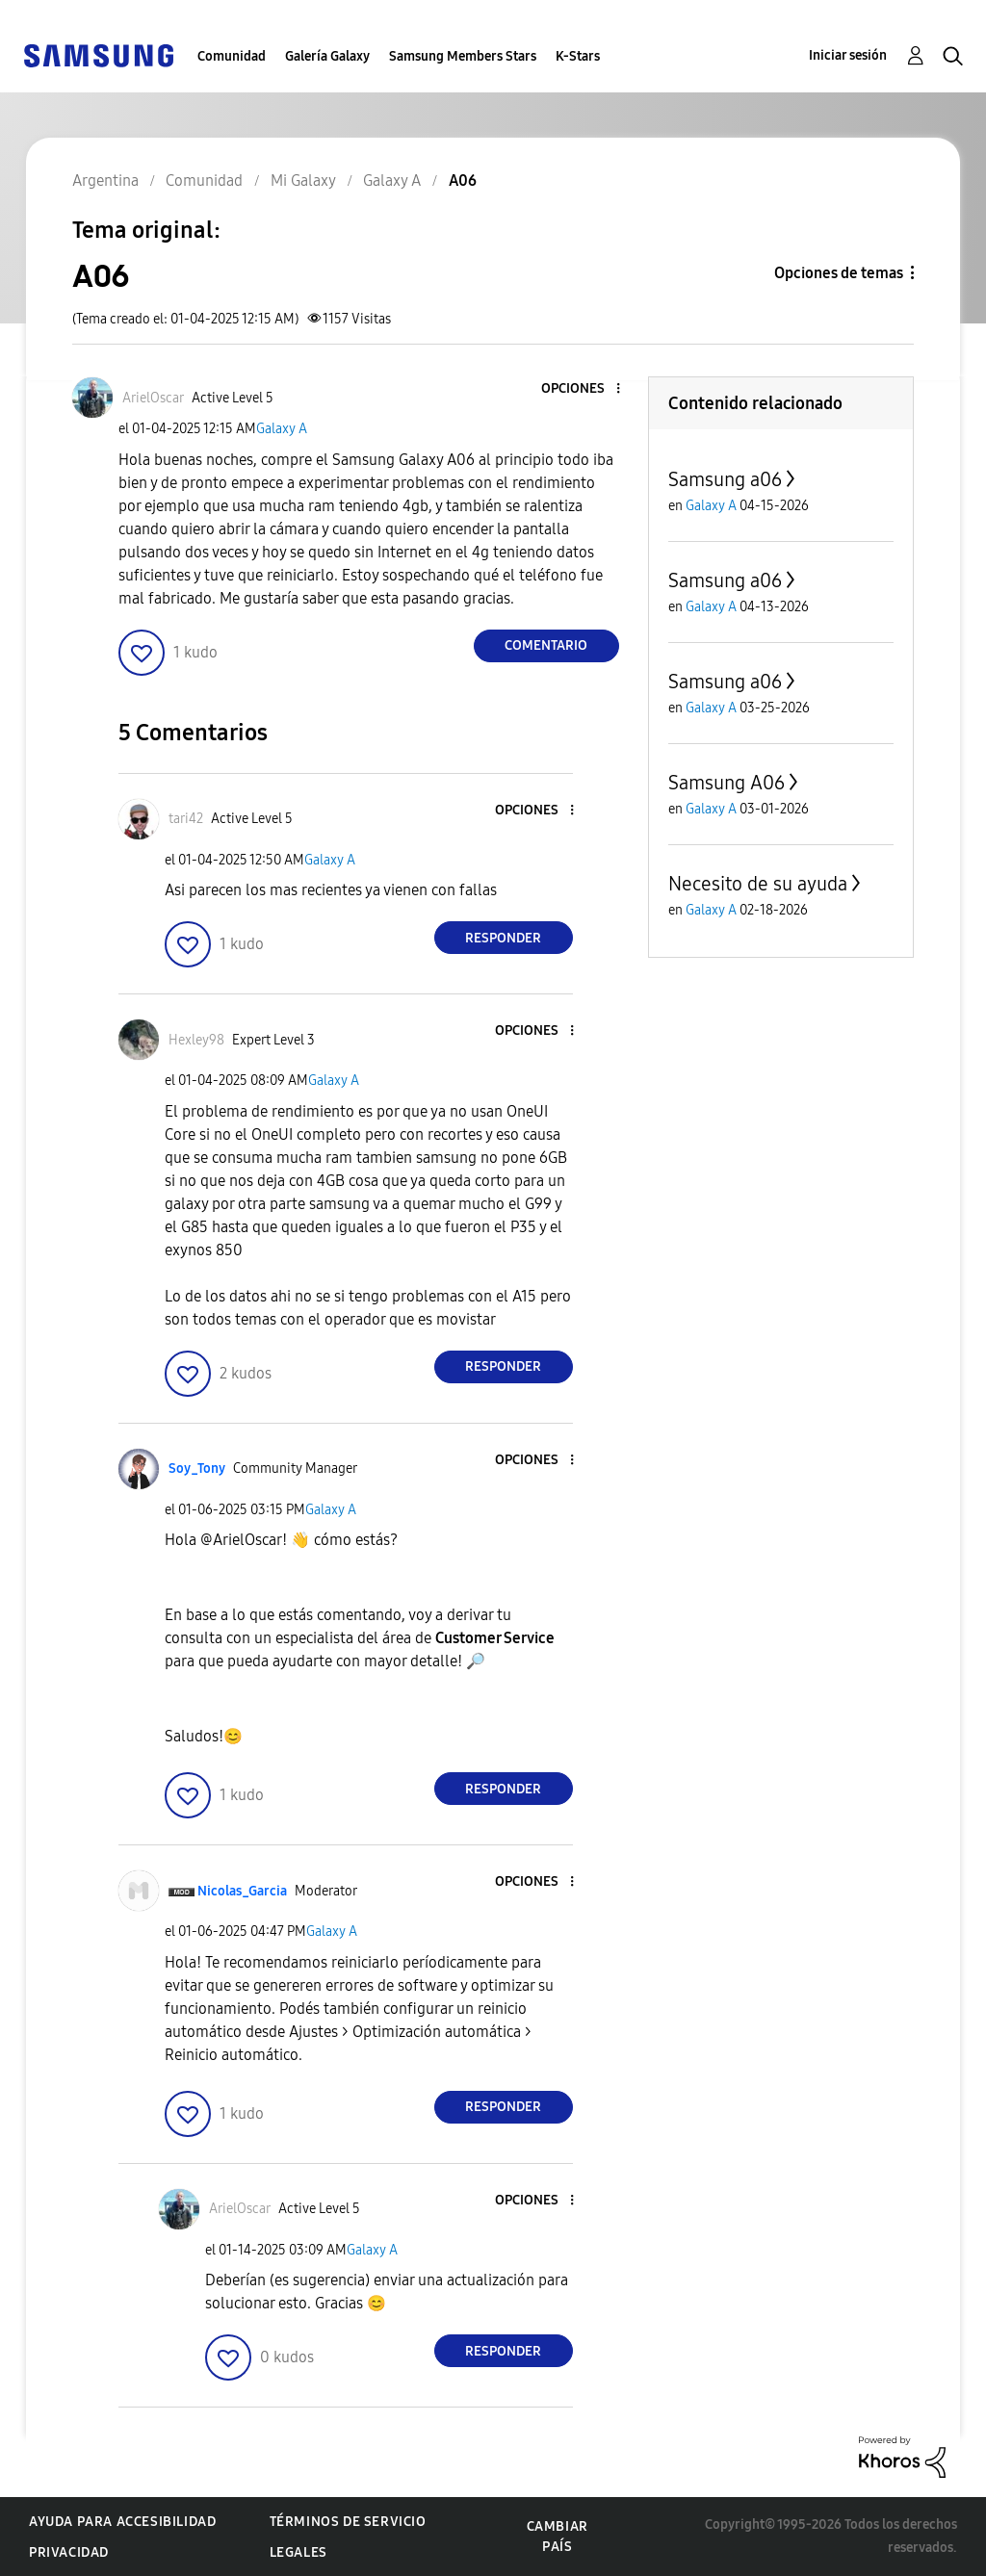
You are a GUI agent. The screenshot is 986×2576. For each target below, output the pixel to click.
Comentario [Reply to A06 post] (546, 645)
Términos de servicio (348, 2521)
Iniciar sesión (848, 55)
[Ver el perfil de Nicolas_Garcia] (242, 1891)
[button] (585, 389)
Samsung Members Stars (462, 56)
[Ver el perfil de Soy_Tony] (197, 1468)
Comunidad (231, 56)
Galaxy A (281, 429)
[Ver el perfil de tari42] (186, 819)
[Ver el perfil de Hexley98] (196, 1040)
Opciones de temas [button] (838, 273)
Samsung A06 (726, 782)
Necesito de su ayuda (757, 883)
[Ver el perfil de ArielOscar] (153, 398)
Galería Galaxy (327, 56)
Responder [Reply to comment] (503, 938)
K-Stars (578, 56)
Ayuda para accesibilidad (122, 2521)
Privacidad (69, 2552)
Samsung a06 (725, 479)
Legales (298, 2552)
